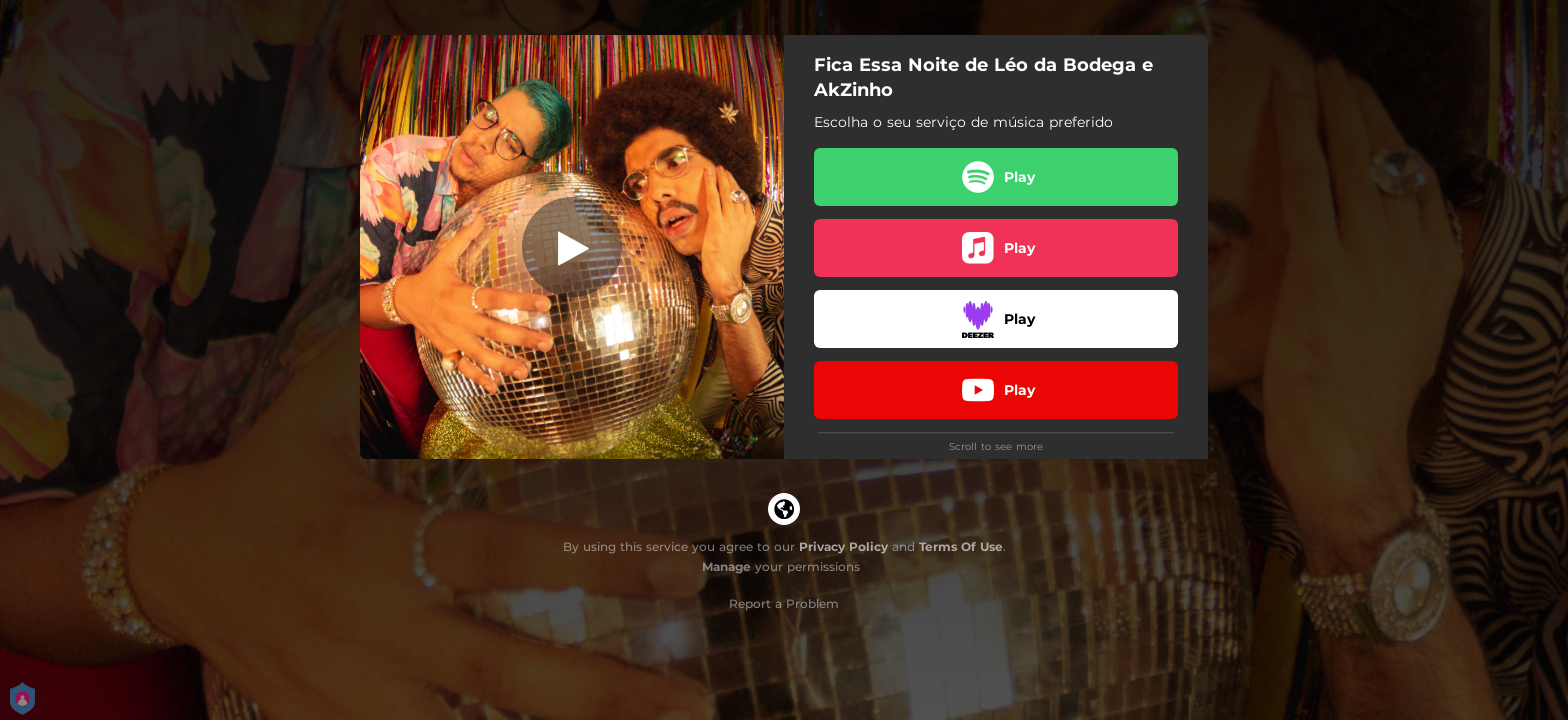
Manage (726, 566)
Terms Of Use (961, 546)
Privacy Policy (843, 546)
